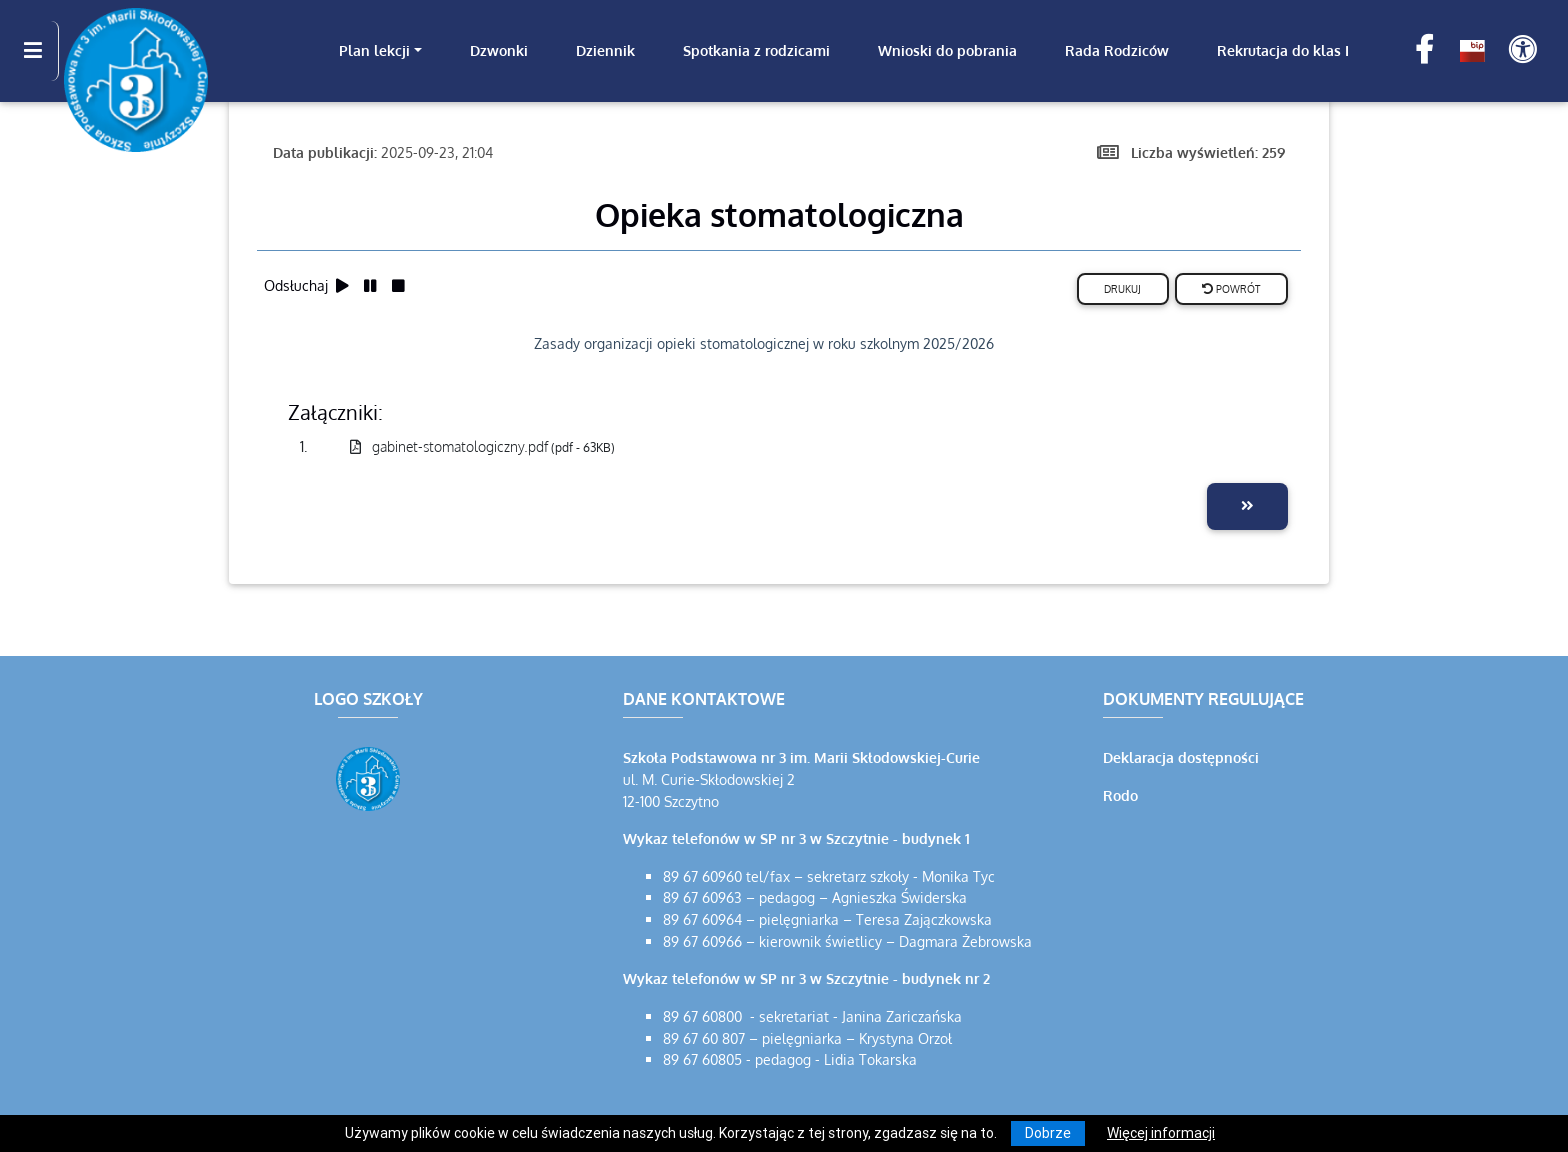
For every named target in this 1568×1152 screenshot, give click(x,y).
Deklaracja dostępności (1181, 757)
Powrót (1231, 288)
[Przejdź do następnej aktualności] (1247, 506)
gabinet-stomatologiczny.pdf (482, 446)
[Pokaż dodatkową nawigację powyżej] (1522, 50)
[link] (380, 51)
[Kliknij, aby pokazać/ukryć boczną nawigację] (41, 51)
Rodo (1120, 795)
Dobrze (1048, 1133)
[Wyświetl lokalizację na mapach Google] (371, 955)
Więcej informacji (1161, 1133)
